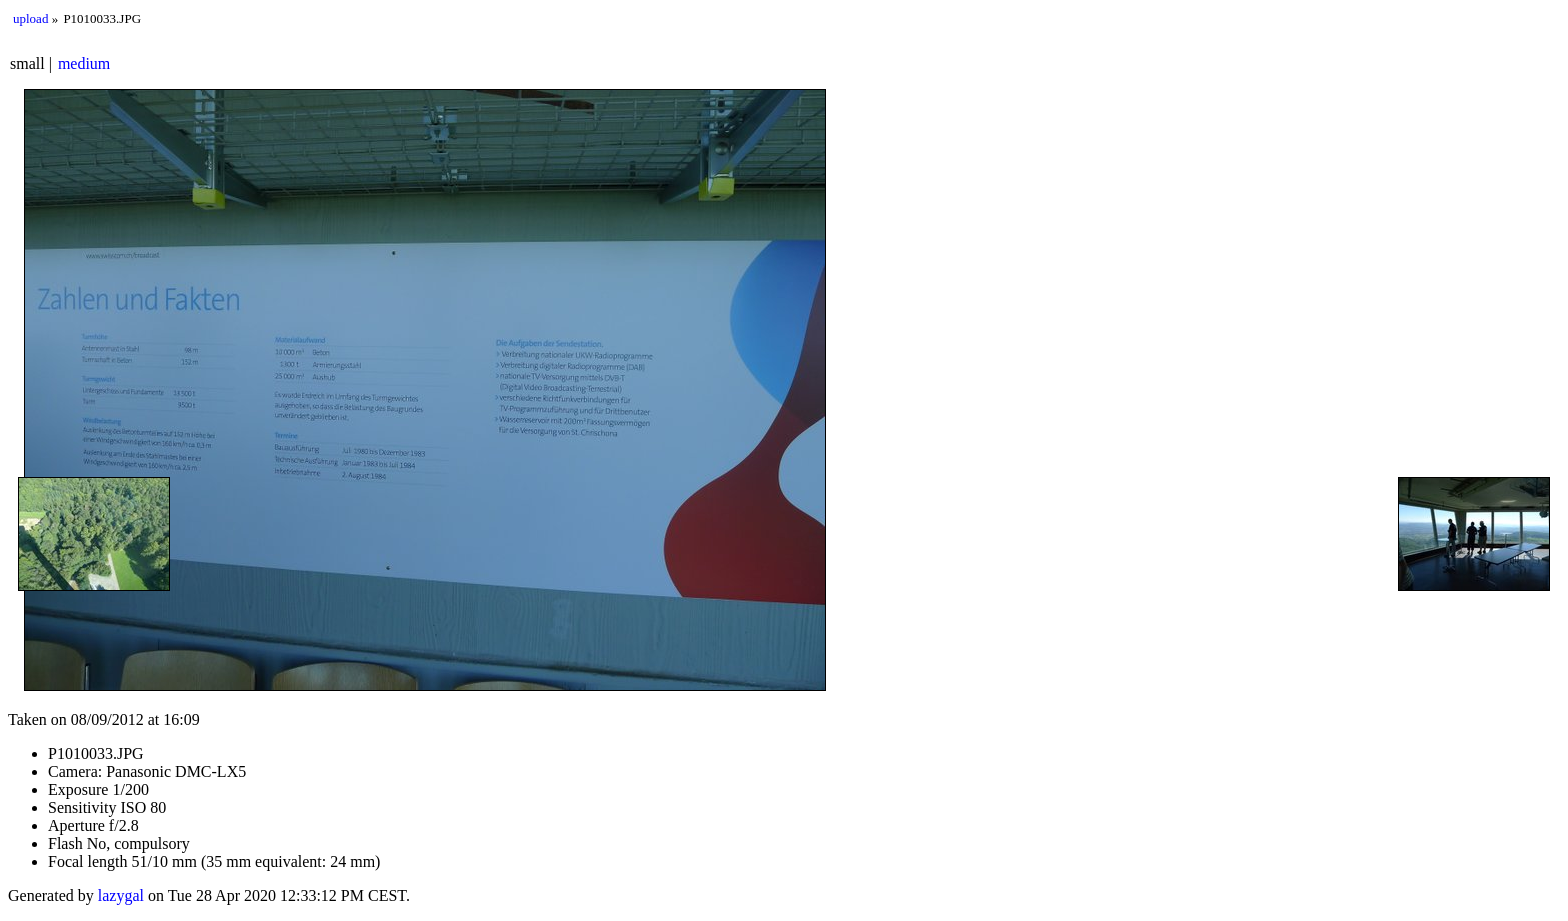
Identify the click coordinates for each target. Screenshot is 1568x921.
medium (84, 63)
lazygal (121, 895)
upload (30, 18)
